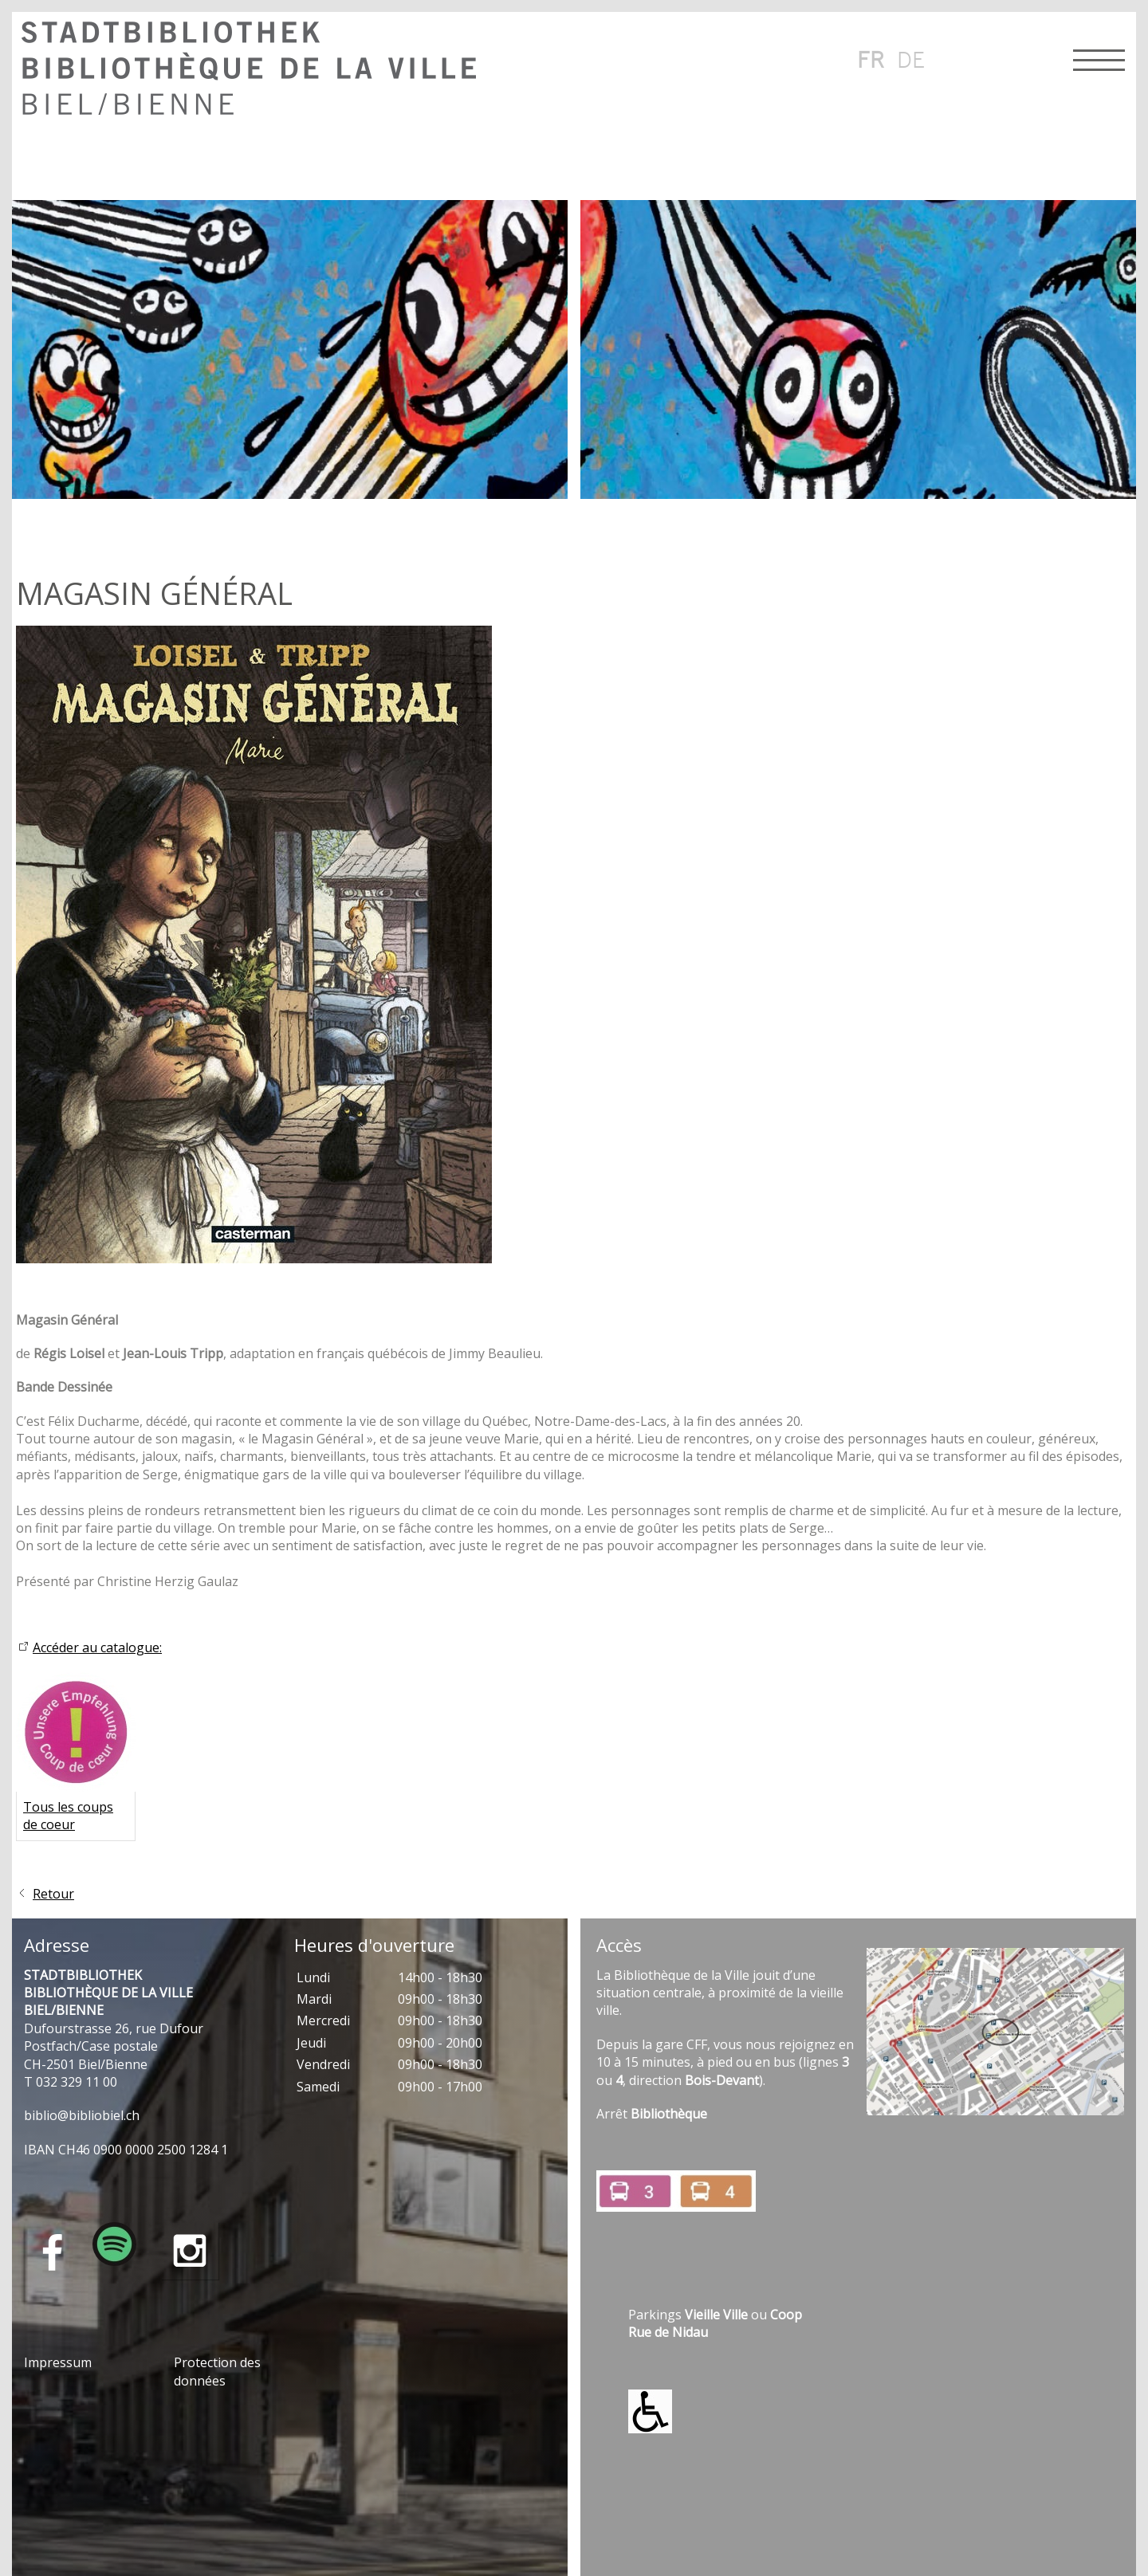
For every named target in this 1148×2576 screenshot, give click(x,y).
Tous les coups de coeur (68, 1815)
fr (871, 59)
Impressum (58, 2362)
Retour (53, 1894)
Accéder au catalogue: (97, 1647)
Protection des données (217, 2371)
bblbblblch (82, 2115)
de (911, 59)
